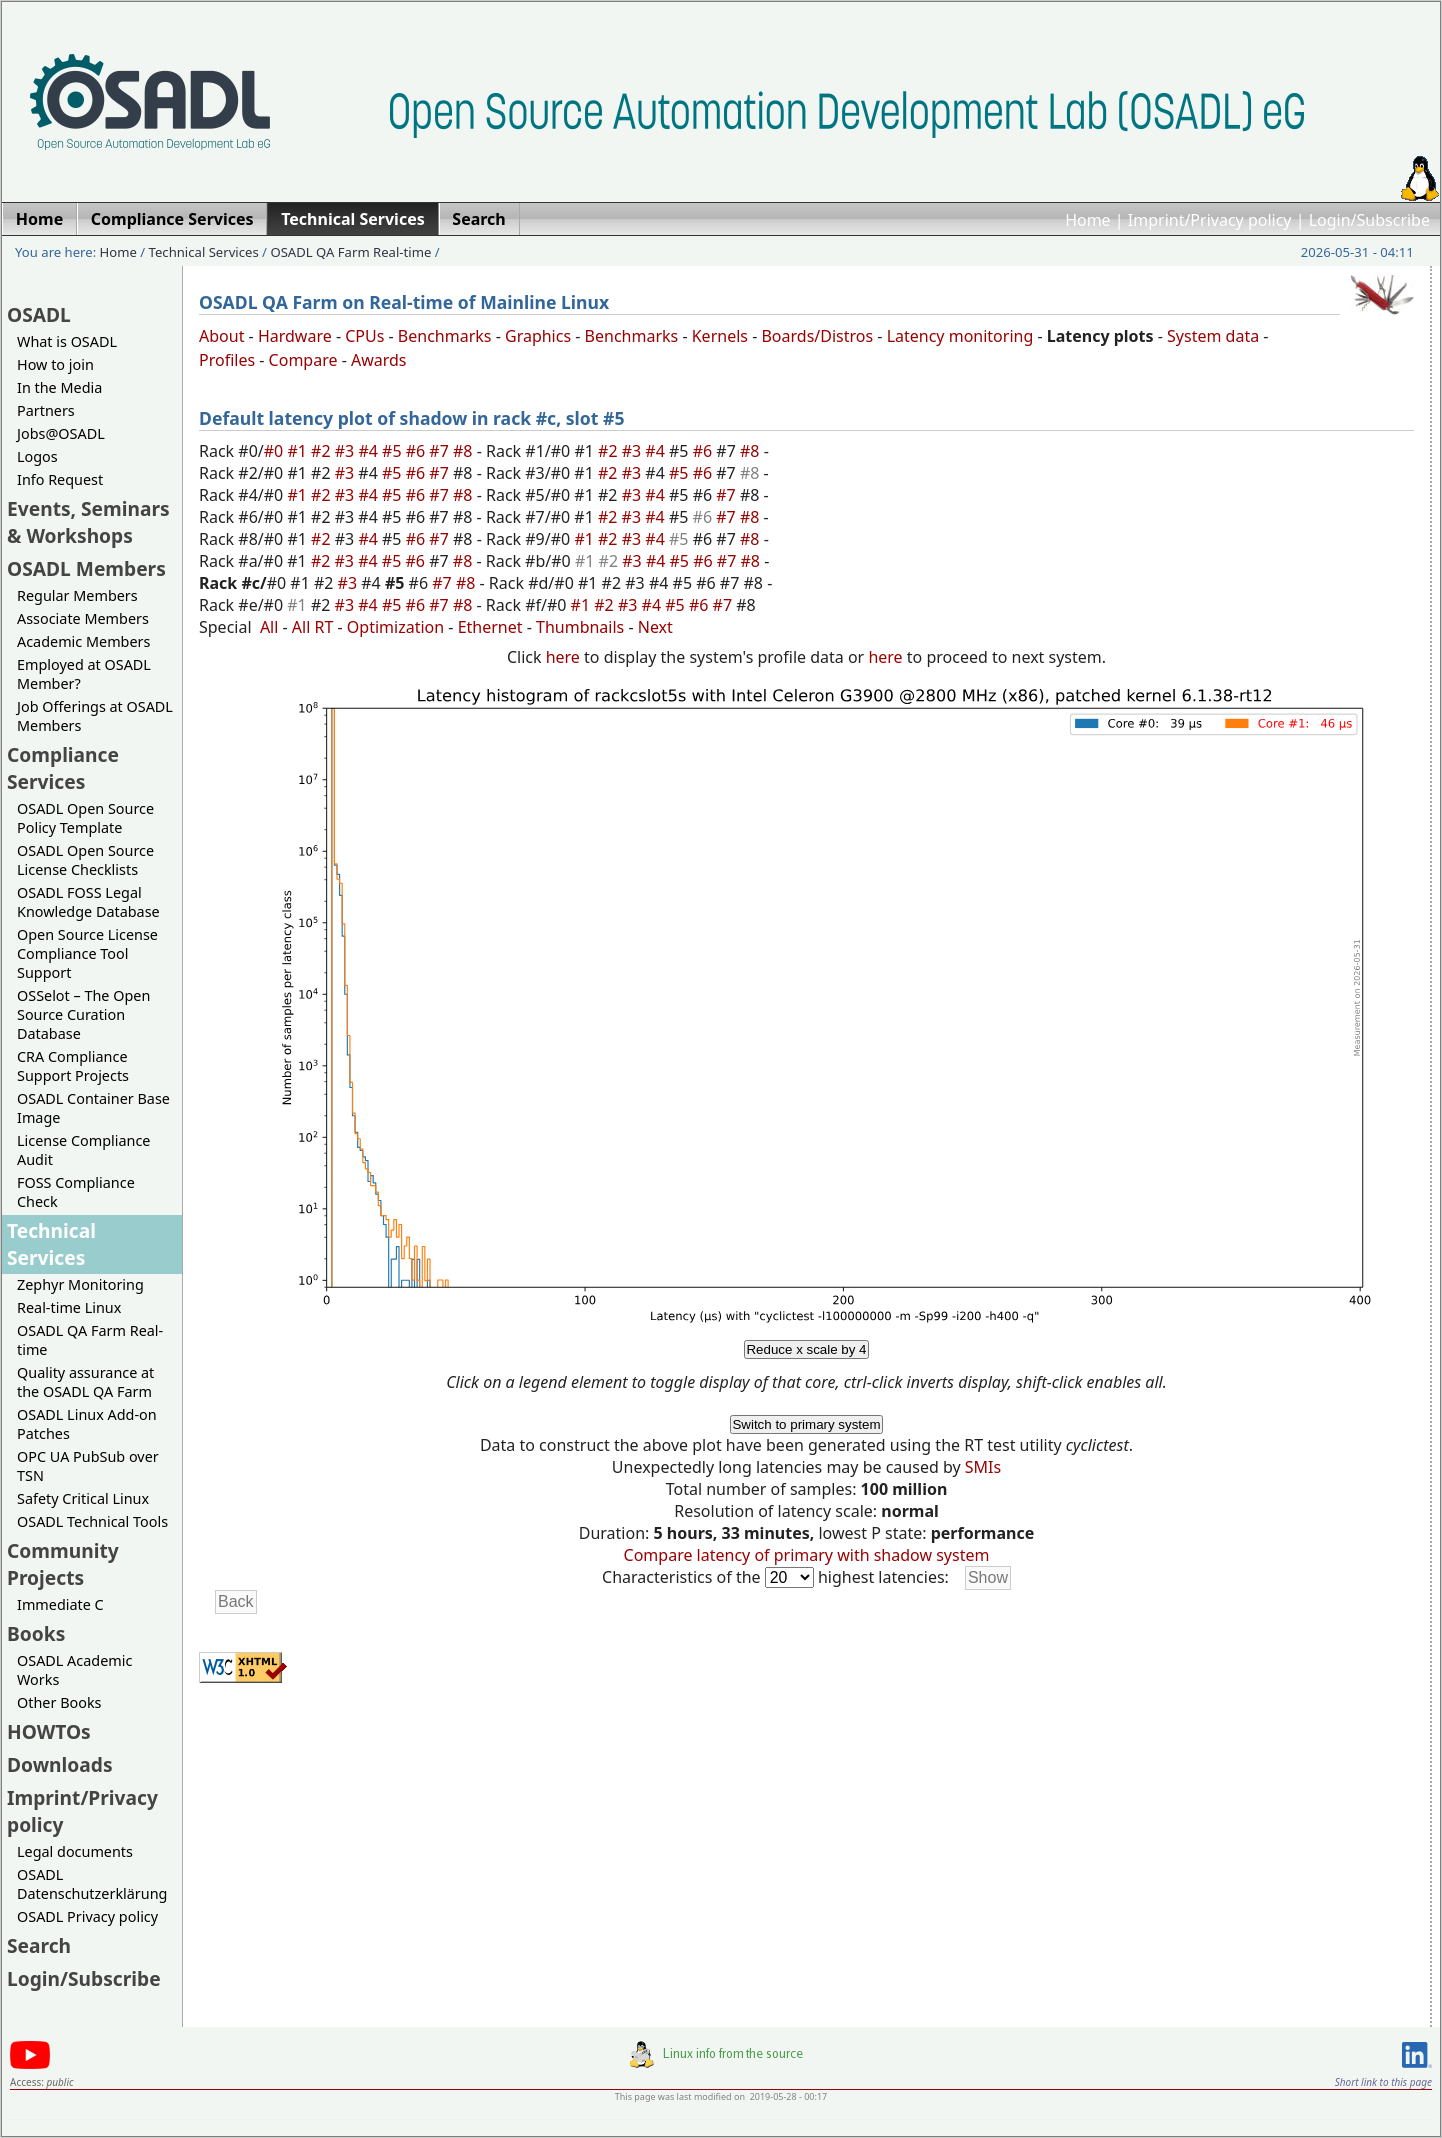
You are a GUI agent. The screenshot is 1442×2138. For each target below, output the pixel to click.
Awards (379, 360)
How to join (55, 364)
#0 (276, 451)
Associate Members (83, 618)
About (221, 336)
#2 (323, 451)
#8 (465, 451)
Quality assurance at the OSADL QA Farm (85, 1382)
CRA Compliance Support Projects (73, 1066)
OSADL (39, 314)
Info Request (60, 479)
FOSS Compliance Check (76, 1192)
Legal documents (75, 1851)
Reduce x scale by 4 (806, 1349)
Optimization (395, 627)
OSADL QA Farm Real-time (350, 252)
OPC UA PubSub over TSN (88, 1466)
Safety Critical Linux (83, 1498)
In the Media (59, 387)
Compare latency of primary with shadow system (807, 1555)
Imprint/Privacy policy (1210, 220)
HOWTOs (49, 1731)
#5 (394, 451)
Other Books (59, 1702)
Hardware (295, 336)
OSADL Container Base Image (93, 1108)
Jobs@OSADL (61, 433)
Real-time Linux (69, 1307)
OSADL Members (86, 568)
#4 (370, 451)
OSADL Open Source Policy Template (85, 818)
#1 (299, 451)
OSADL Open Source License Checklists (85, 860)
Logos (37, 456)
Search (39, 1945)
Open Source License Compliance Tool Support (87, 953)
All (269, 627)
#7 (441, 451)
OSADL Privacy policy (87, 1916)
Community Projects (63, 1564)
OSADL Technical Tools (92, 1521)
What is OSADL (67, 341)
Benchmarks (445, 336)
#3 (347, 451)
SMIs (983, 1467)
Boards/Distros (817, 336)
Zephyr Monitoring (80, 1284)
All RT (313, 627)
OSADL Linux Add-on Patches (87, 1424)
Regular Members (77, 595)
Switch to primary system (806, 1424)
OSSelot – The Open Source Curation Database (83, 1014)
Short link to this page (1383, 2082)
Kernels (720, 336)
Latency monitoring (960, 336)
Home (1088, 220)
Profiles (227, 360)
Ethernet (490, 627)
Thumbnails (580, 627)
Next (655, 627)
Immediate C (60, 1604)
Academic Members (83, 641)
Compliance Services (63, 768)
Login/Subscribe (1369, 220)
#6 (418, 451)
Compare (303, 360)
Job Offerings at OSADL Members (95, 716)
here (563, 657)
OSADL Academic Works (74, 1670)
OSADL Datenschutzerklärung (92, 1884)
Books (36, 1633)
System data (1213, 336)
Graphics (538, 336)
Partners (46, 410)
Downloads (60, 1764)
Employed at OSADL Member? (84, 674)
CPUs (364, 336)
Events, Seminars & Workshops (88, 522)
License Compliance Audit (83, 1150)
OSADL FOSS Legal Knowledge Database (88, 902)
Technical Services (204, 252)
